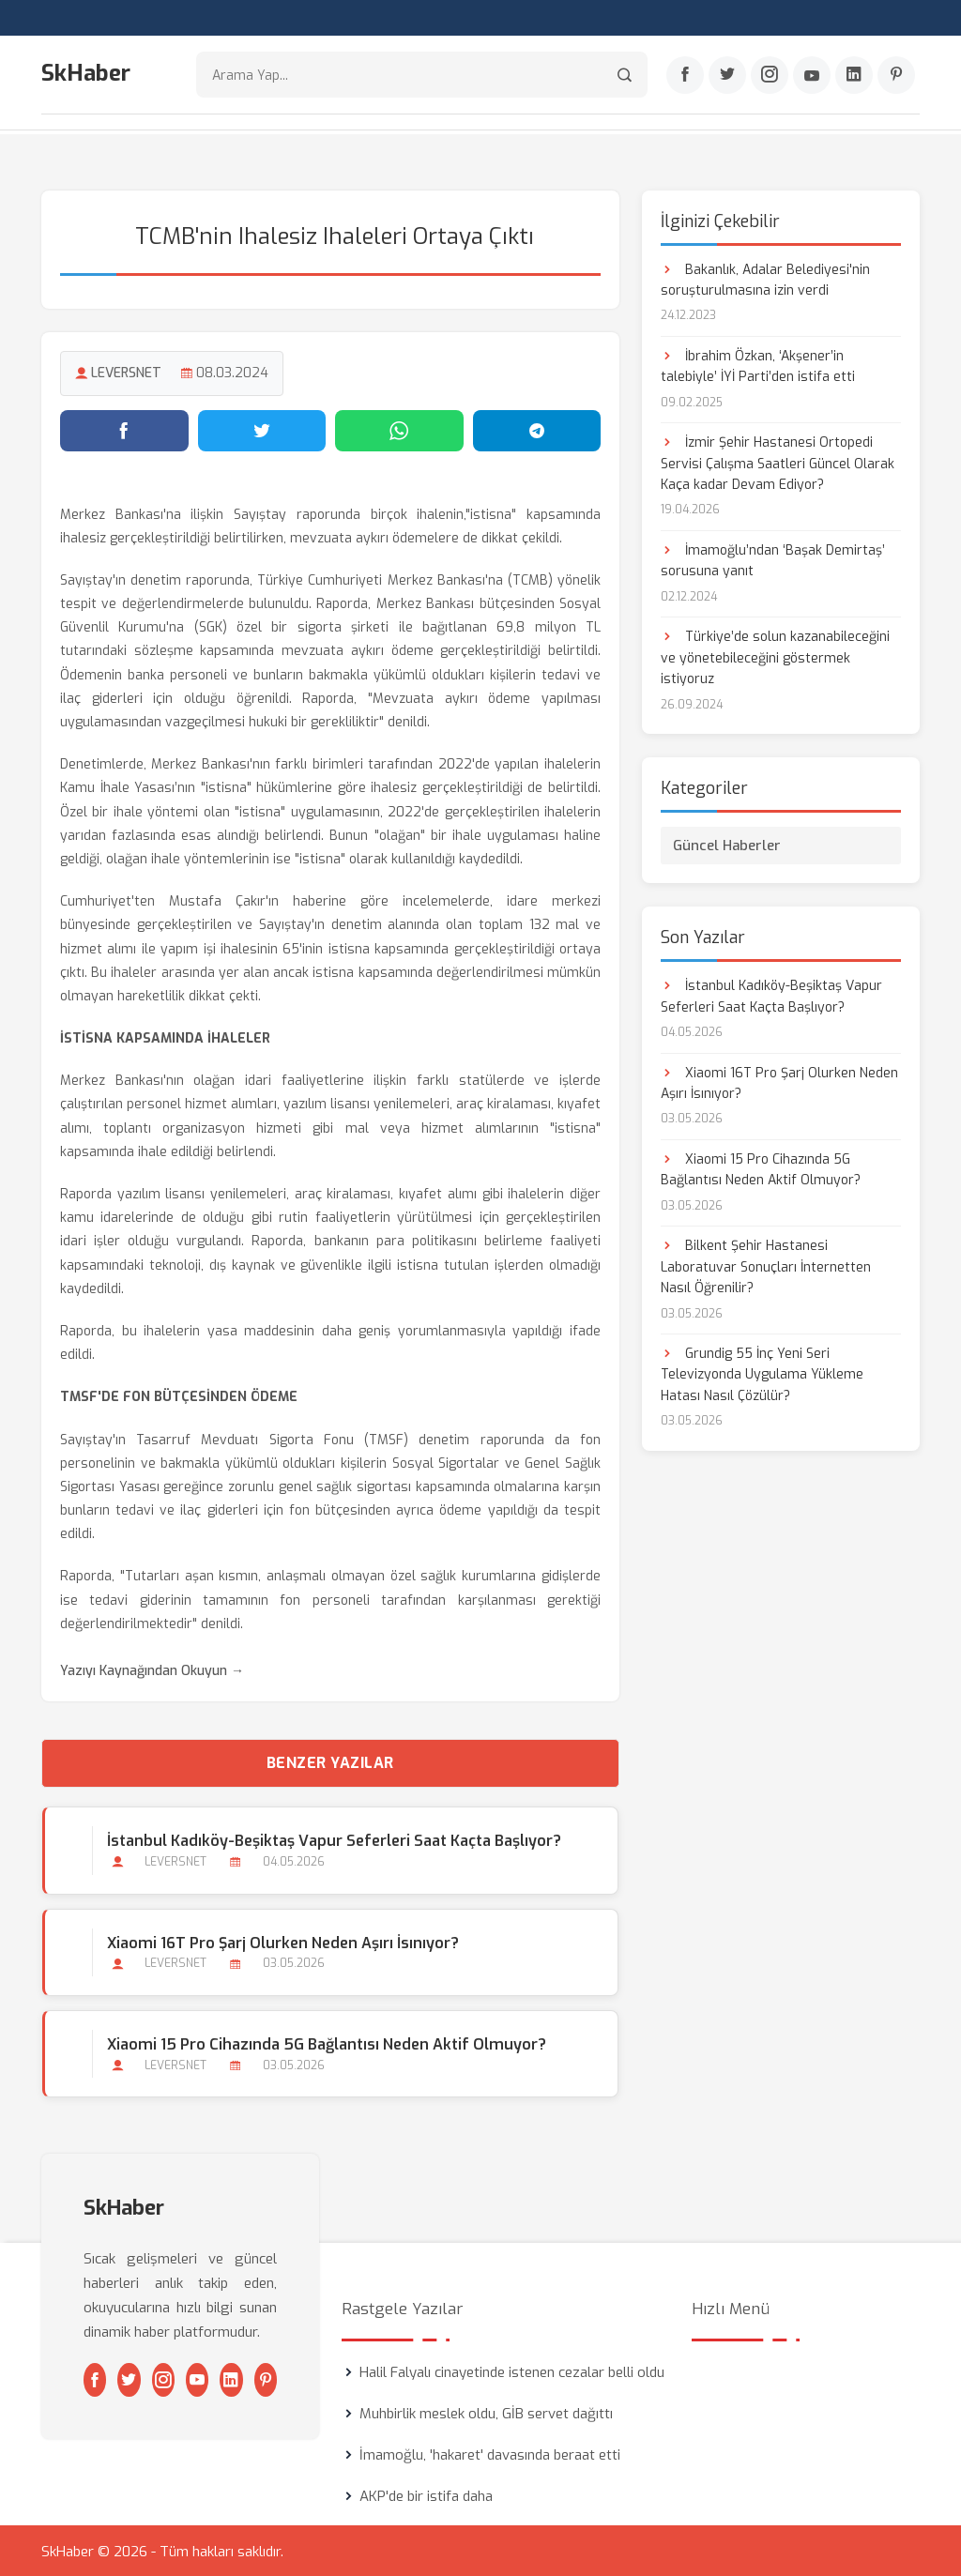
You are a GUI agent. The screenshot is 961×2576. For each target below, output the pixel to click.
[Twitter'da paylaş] (262, 429)
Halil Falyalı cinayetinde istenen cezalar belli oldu (511, 2370)
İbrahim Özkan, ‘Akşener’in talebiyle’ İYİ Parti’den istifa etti (758, 364)
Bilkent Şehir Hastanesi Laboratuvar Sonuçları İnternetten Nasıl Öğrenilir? (766, 1266)
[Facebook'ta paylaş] (124, 429)
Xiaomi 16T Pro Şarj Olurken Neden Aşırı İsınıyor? (282, 1941)
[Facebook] (685, 76)
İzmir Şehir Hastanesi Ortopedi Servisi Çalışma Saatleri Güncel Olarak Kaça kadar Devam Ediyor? (777, 463)
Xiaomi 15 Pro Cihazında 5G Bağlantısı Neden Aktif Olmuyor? (325, 2042)
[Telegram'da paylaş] (537, 429)
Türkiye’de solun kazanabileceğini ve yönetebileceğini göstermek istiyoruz (775, 657)
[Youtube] (812, 76)
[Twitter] (727, 76)
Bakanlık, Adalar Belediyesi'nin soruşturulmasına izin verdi (765, 278)
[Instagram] (769, 76)
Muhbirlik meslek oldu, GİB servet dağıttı (486, 2411)
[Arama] (624, 75)
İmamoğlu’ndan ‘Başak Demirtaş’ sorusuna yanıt (773, 560)
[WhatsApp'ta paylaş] (399, 429)
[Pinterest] (896, 76)
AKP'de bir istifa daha (426, 2494)
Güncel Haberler (727, 844)
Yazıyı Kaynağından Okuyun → (152, 1670)
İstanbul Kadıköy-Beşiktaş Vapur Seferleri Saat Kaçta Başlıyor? (333, 1840)
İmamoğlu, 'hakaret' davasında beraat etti (489, 2453)
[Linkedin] (854, 76)
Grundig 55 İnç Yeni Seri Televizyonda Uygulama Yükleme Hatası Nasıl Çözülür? (762, 1374)
